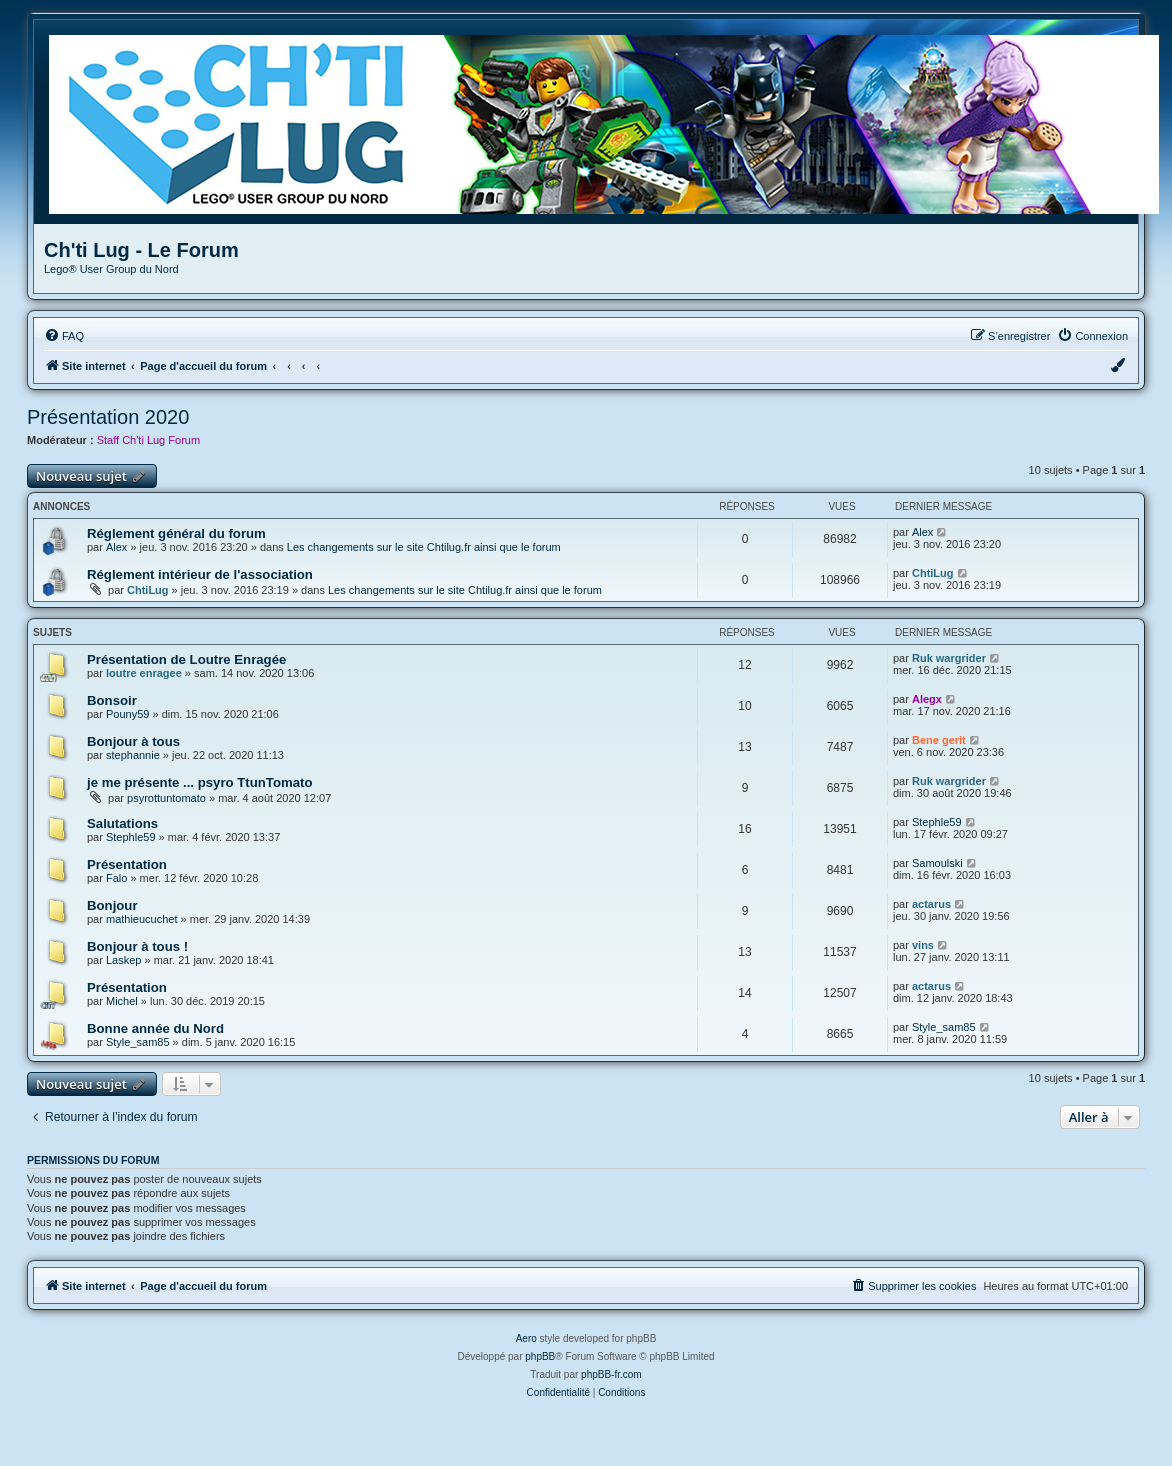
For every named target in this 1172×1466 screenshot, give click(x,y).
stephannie (133, 755)
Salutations (122, 823)
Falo (116, 878)
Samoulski (937, 863)
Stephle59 (131, 837)
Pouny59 (127, 714)
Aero (526, 1338)
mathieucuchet (142, 919)
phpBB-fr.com (611, 1374)
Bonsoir (112, 700)
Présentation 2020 (108, 417)
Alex (116, 547)
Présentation (127, 864)
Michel (122, 1001)
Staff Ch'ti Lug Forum (148, 440)
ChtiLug (148, 590)
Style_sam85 (138, 1042)
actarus (931, 904)
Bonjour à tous (133, 741)
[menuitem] (64, 336)
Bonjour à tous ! (137, 946)
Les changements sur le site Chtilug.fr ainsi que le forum (424, 547)
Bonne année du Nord (155, 1028)
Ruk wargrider (949, 658)
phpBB (540, 1356)
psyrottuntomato (166, 798)
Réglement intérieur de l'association (200, 574)
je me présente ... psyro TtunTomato (199, 782)
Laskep (123, 960)
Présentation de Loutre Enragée (186, 659)
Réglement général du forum (176, 533)
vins (923, 945)
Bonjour (112, 905)
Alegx (927, 699)
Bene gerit (939, 740)
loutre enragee (144, 673)
